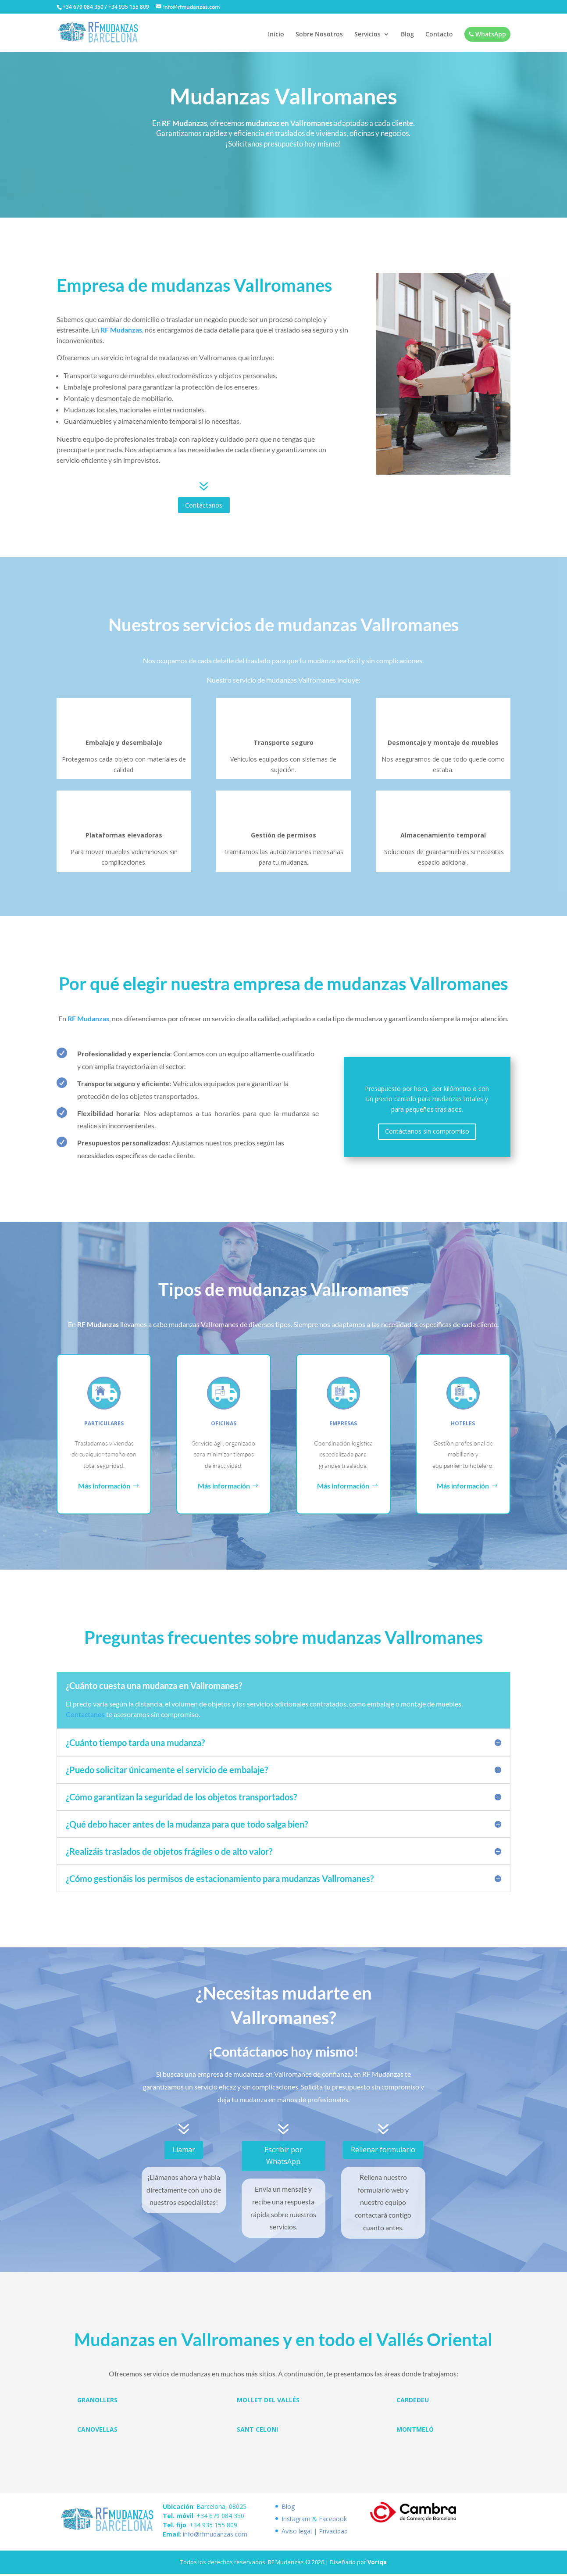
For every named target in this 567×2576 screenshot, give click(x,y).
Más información (104, 1487)
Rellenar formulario (383, 2151)
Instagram (296, 2520)
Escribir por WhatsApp (283, 2157)
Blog (407, 35)
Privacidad (333, 2532)
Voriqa (377, 2564)
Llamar (183, 2151)
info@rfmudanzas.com (215, 2535)
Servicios (367, 35)
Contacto (439, 35)
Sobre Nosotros (319, 35)
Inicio (276, 35)
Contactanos (85, 1716)
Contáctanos (204, 506)
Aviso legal (297, 2532)
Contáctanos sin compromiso (427, 1133)
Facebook (333, 2520)
